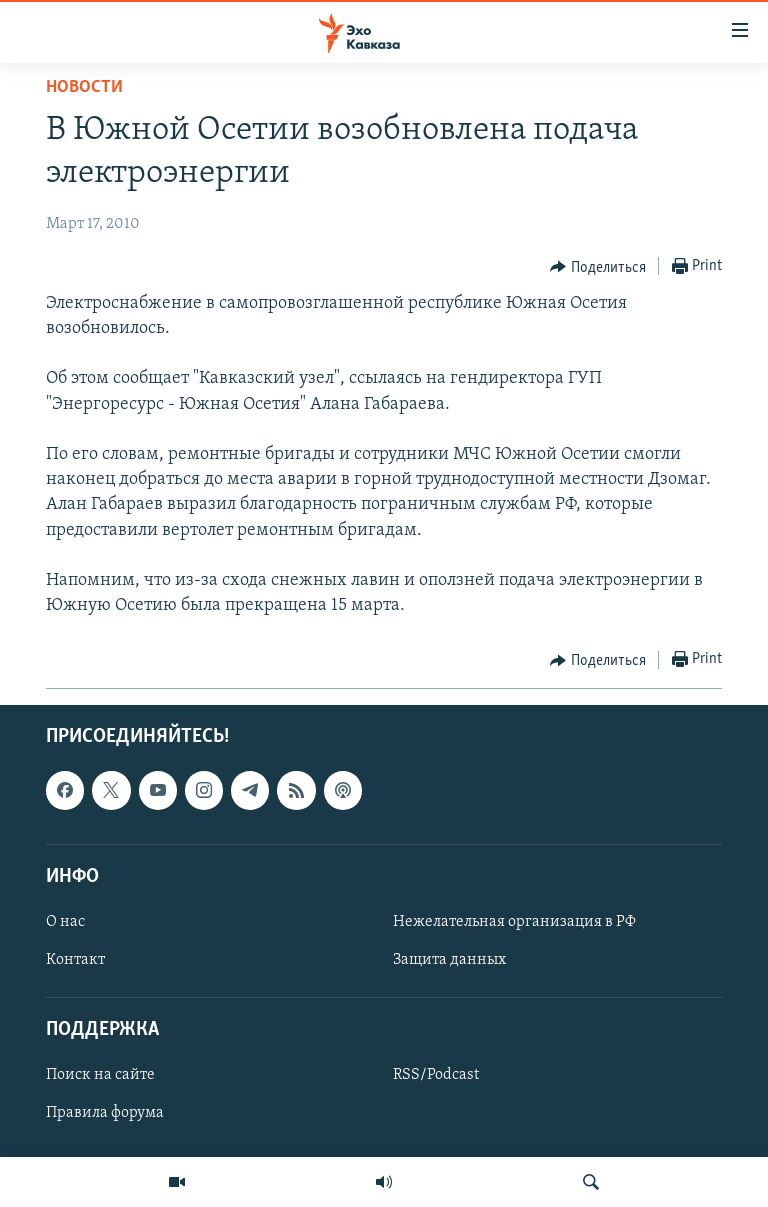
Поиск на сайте (100, 1076)
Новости (84, 87)
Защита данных (449, 960)
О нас (65, 922)
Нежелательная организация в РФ (514, 922)
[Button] (598, 267)
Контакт (75, 960)
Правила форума (105, 1114)
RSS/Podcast (436, 1076)
